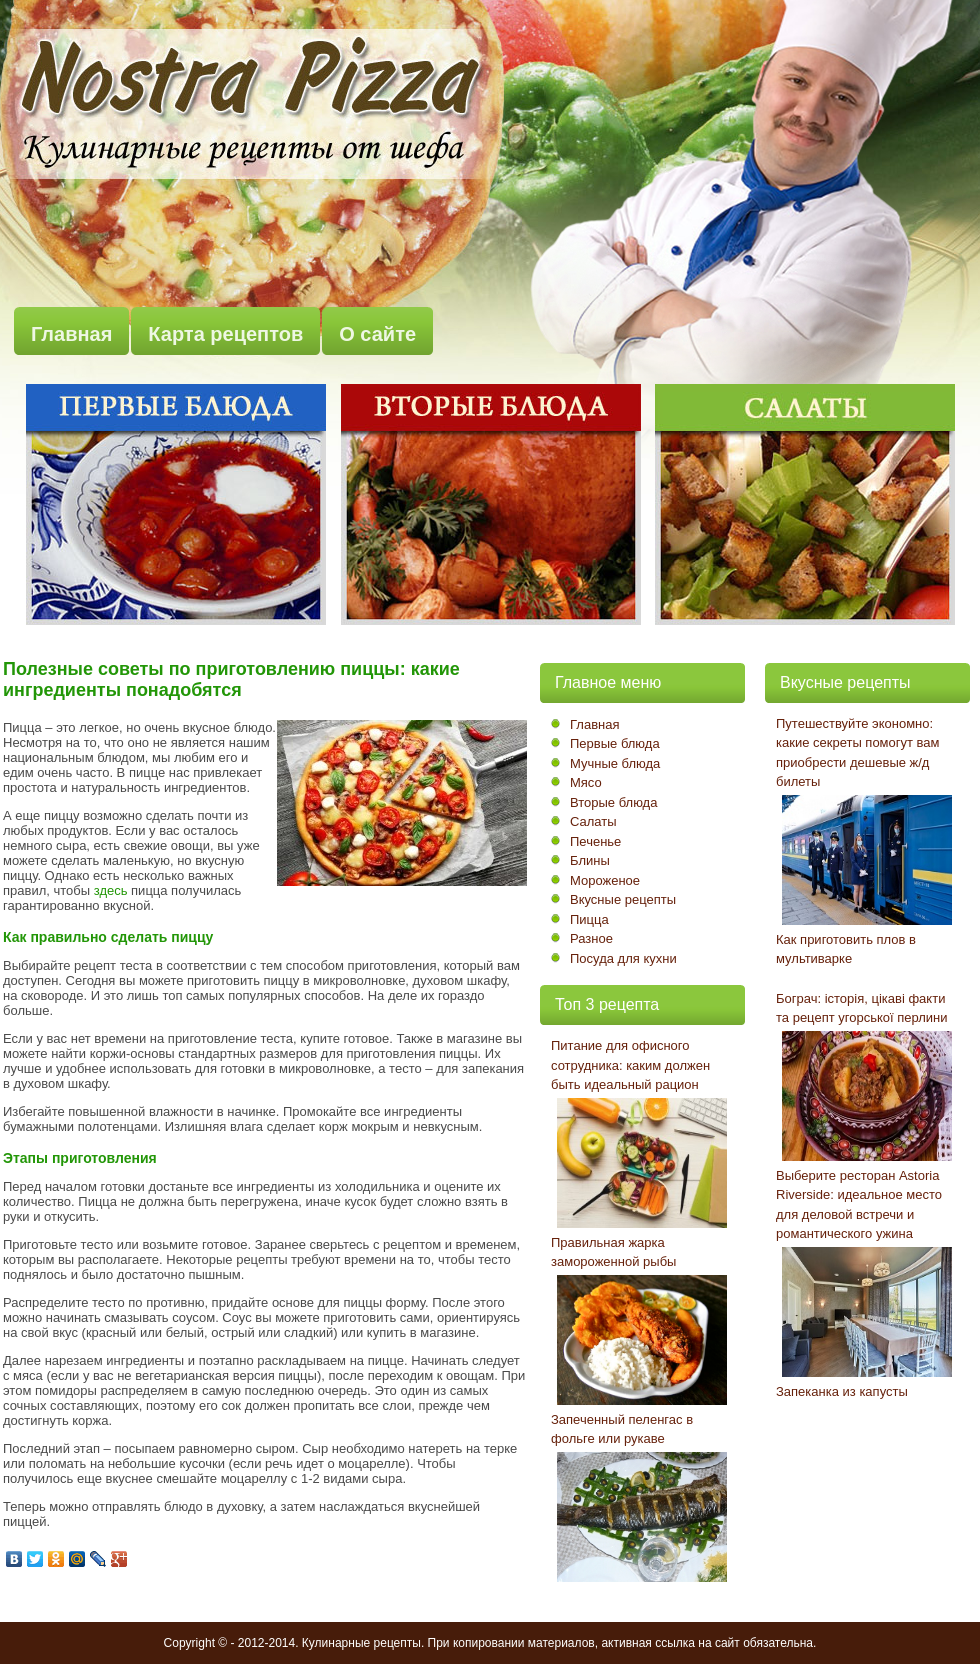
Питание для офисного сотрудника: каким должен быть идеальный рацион (630, 1065)
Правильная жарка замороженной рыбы (613, 1252)
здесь (111, 890)
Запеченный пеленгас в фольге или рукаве (622, 1429)
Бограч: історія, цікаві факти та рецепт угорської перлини (862, 1008)
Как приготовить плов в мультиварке (846, 949)
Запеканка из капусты (842, 1391)
